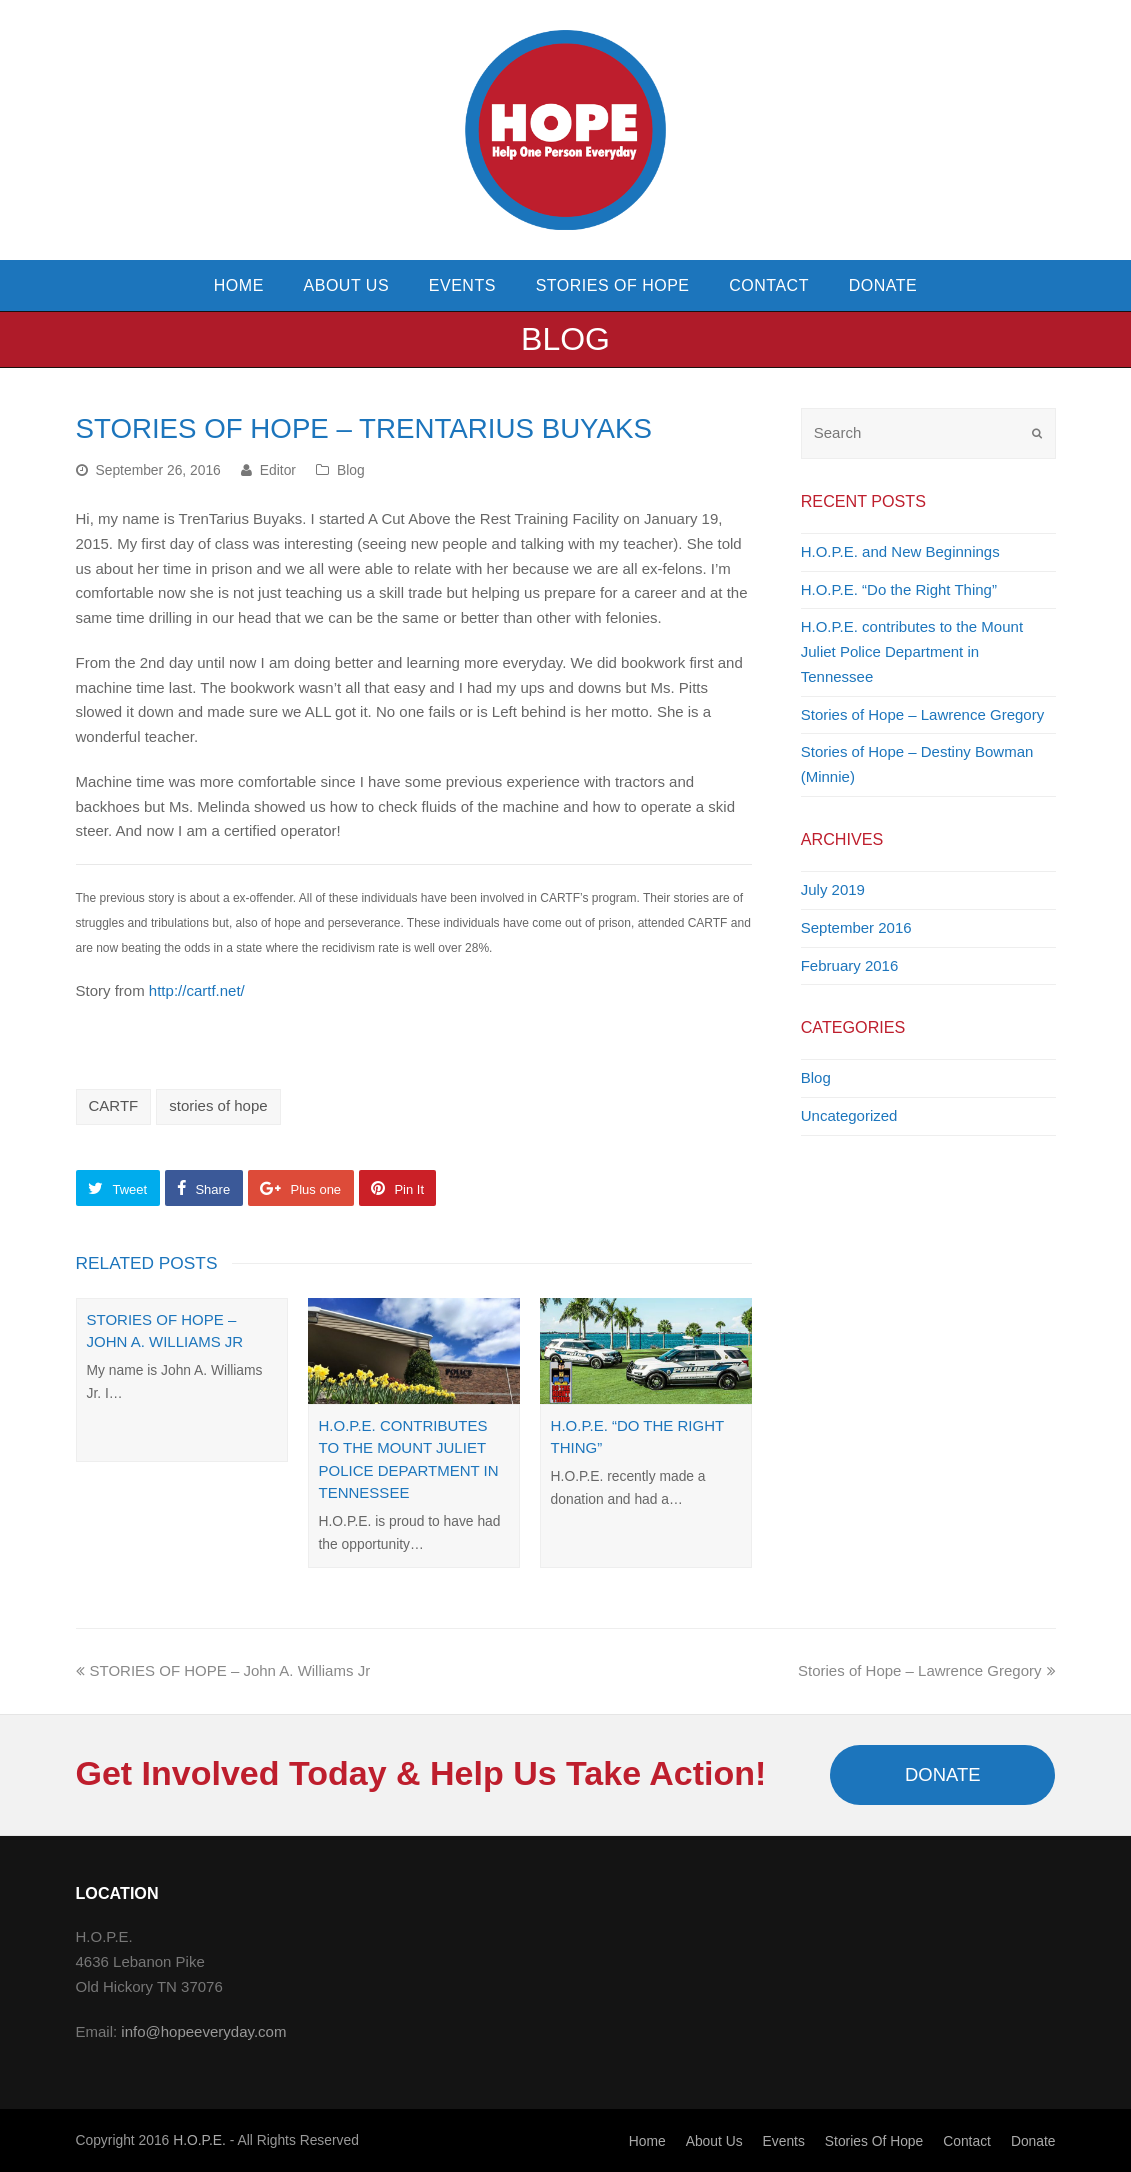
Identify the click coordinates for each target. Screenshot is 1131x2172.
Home (647, 2141)
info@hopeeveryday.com (203, 2031)
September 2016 (856, 927)
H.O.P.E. (199, 2140)
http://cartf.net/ (197, 990)
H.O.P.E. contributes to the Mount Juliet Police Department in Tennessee (912, 651)
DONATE (943, 1774)
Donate (1033, 2141)
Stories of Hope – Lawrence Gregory (922, 714)
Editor (278, 470)
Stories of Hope (874, 2141)
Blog (351, 470)
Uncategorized (849, 1115)
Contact (967, 2141)
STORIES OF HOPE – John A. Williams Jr (223, 1670)
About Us (714, 2141)
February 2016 (850, 965)
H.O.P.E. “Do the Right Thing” (899, 589)
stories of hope (218, 1105)
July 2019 (833, 889)
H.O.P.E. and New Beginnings (900, 551)
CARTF (114, 1105)
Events (784, 2141)
